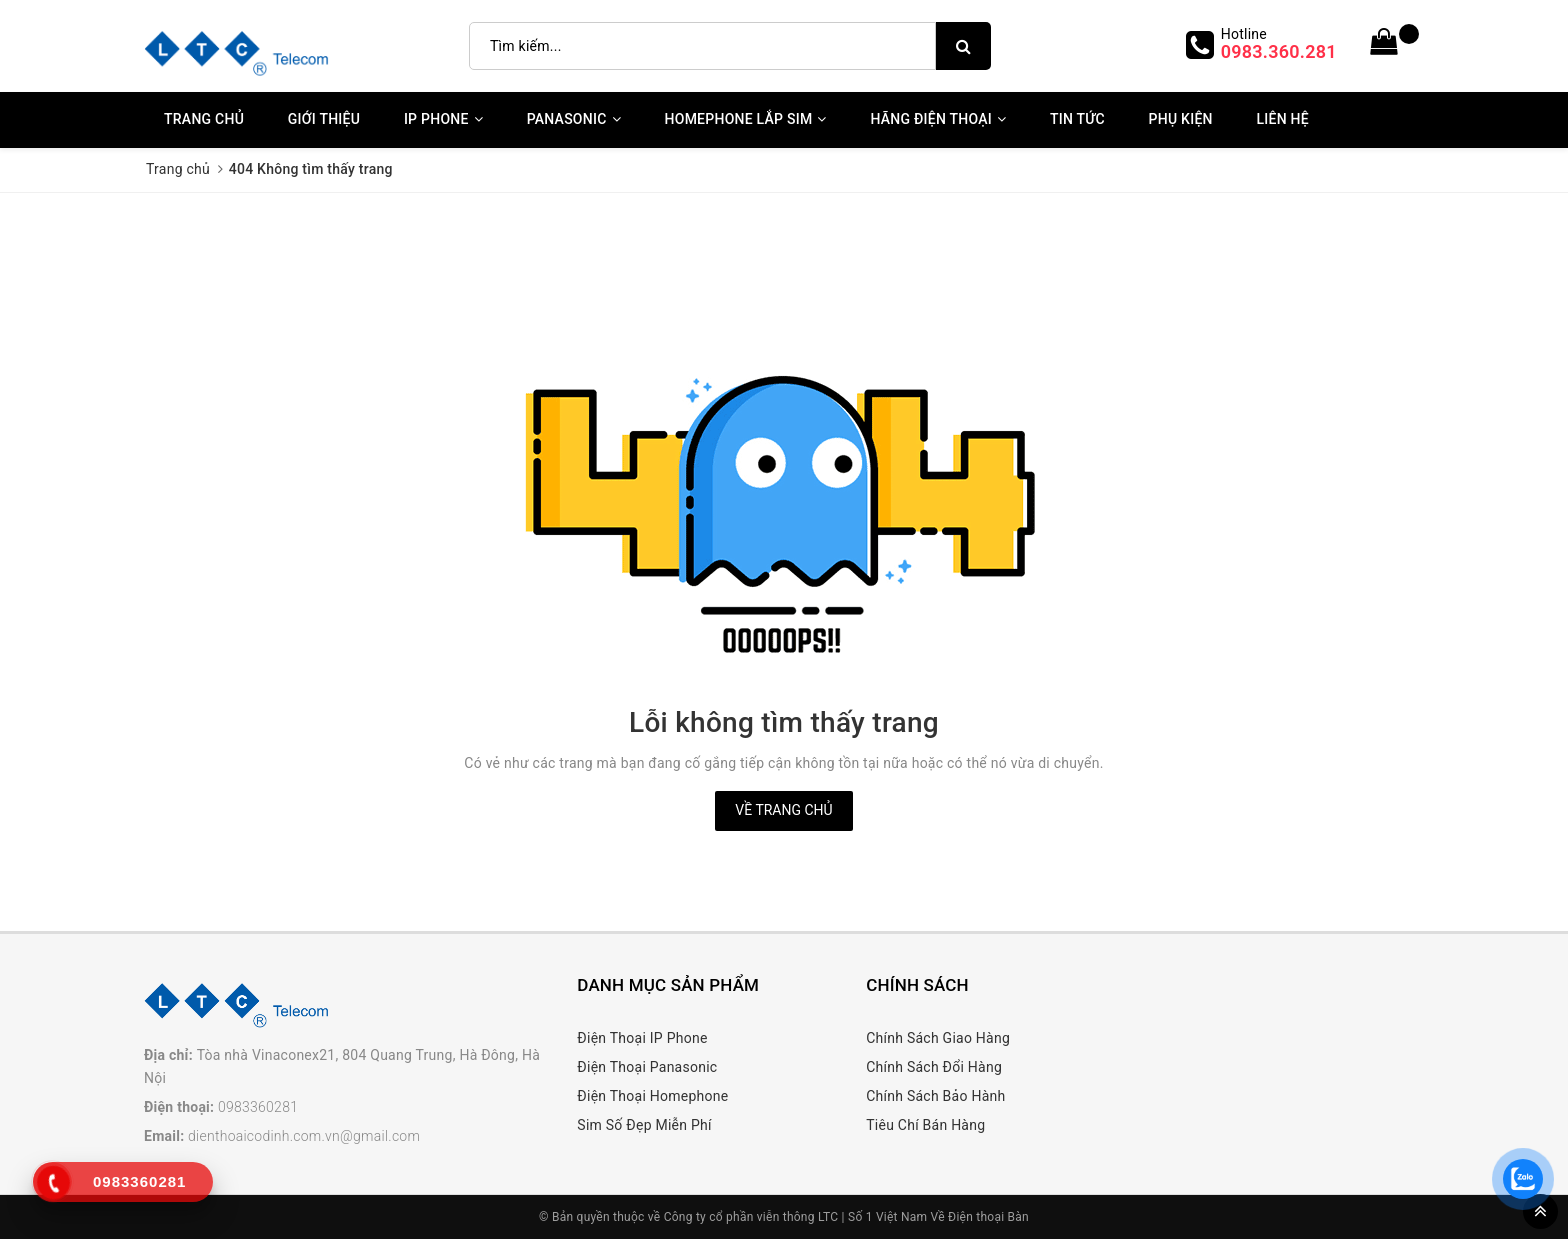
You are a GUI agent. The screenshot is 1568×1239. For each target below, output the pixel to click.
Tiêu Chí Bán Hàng (925, 1125)
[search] (963, 46)
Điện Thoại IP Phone (642, 1038)
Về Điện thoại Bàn (980, 1217)
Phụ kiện (1181, 119)
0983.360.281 (1279, 51)
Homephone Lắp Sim (746, 119)
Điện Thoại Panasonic (647, 1067)
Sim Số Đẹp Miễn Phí (644, 1125)
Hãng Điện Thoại (938, 119)
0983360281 (258, 1107)
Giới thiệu (324, 119)
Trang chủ (204, 119)
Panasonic (574, 119)
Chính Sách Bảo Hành (935, 1096)
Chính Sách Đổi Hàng (934, 1067)
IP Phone (443, 119)
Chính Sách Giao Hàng (938, 1038)
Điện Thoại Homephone (652, 1096)
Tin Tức (1077, 119)
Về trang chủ (783, 810)
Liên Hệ (1282, 119)
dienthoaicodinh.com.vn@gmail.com (304, 1136)
